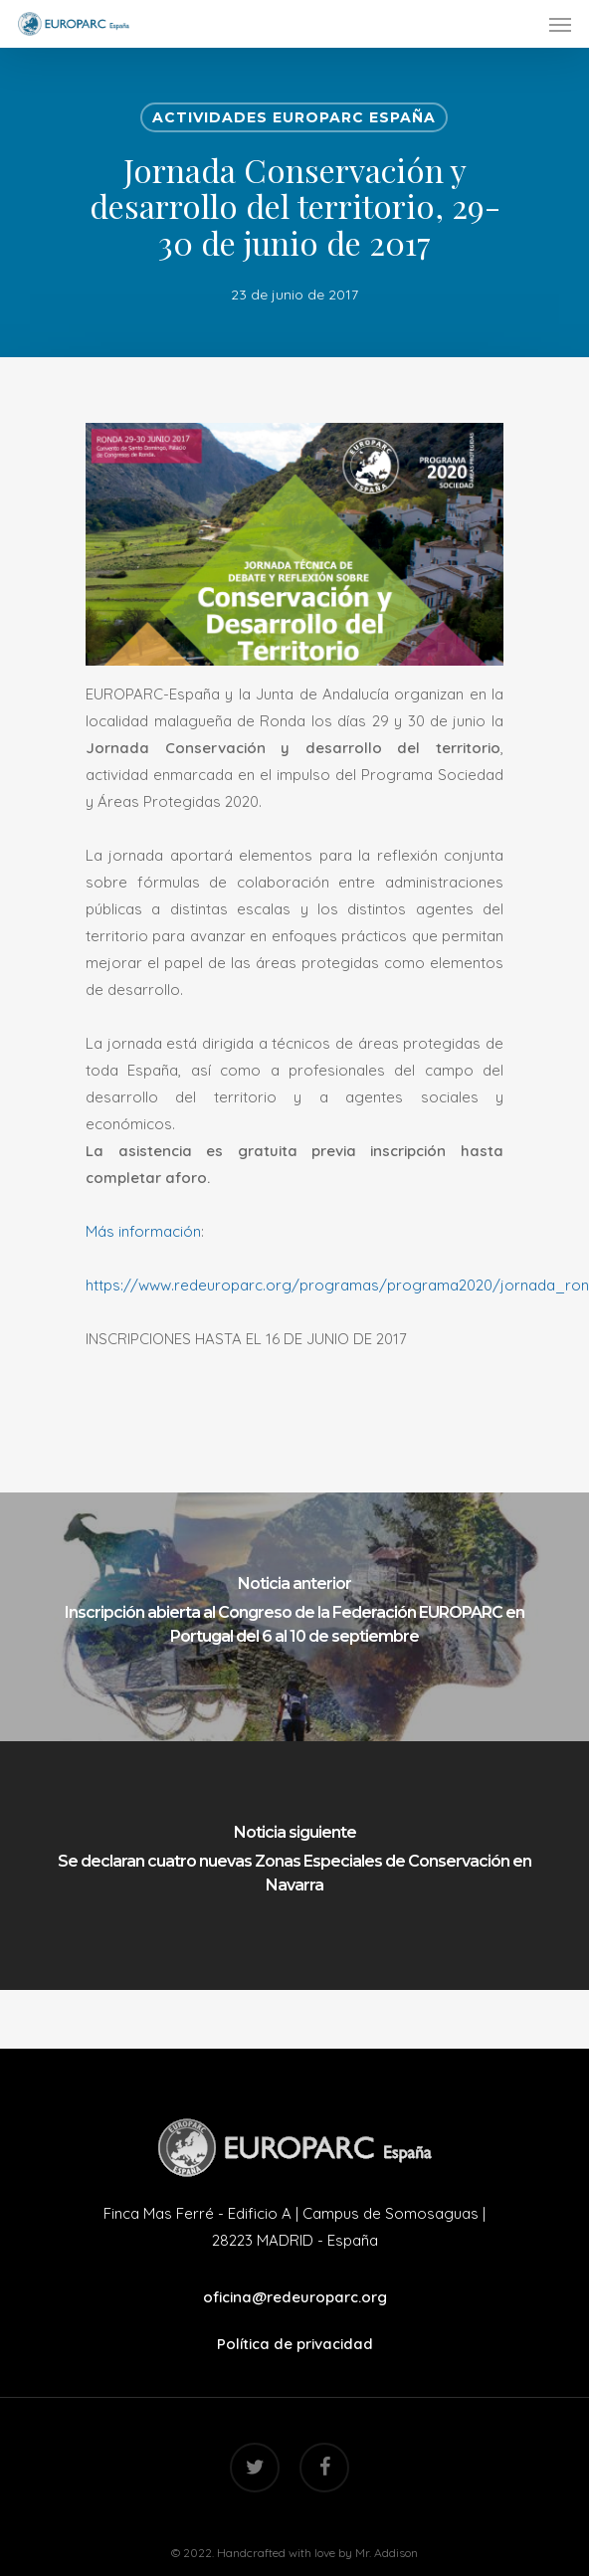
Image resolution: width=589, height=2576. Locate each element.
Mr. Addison (386, 2552)
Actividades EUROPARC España (294, 117)
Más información (143, 1231)
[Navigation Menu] (560, 24)
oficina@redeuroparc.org (295, 2296)
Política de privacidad (295, 2343)
